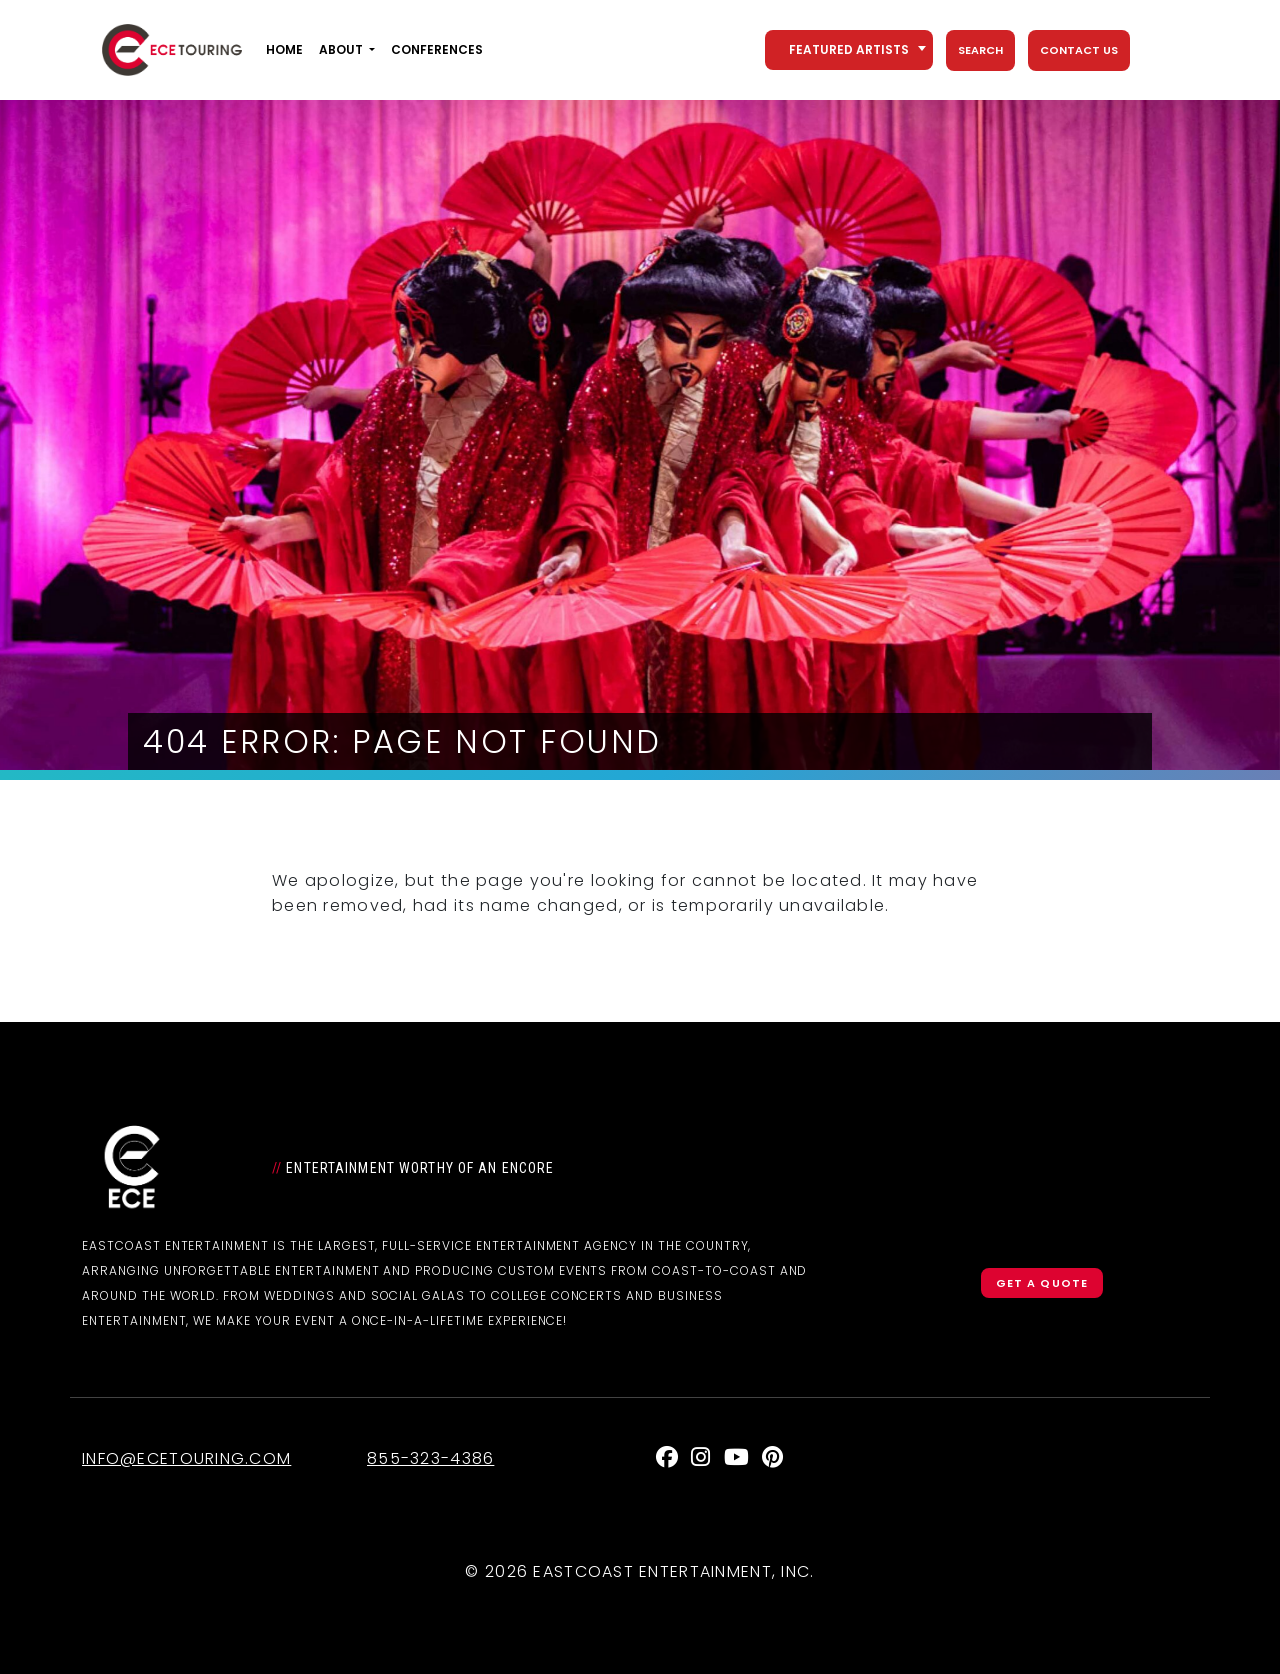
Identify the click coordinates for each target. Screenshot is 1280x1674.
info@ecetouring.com (186, 1458)
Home (284, 49)
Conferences (437, 49)
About (341, 49)
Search (980, 50)
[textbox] (849, 50)
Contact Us (1079, 50)
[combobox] (849, 50)
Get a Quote (1042, 1283)
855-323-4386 (430, 1458)
